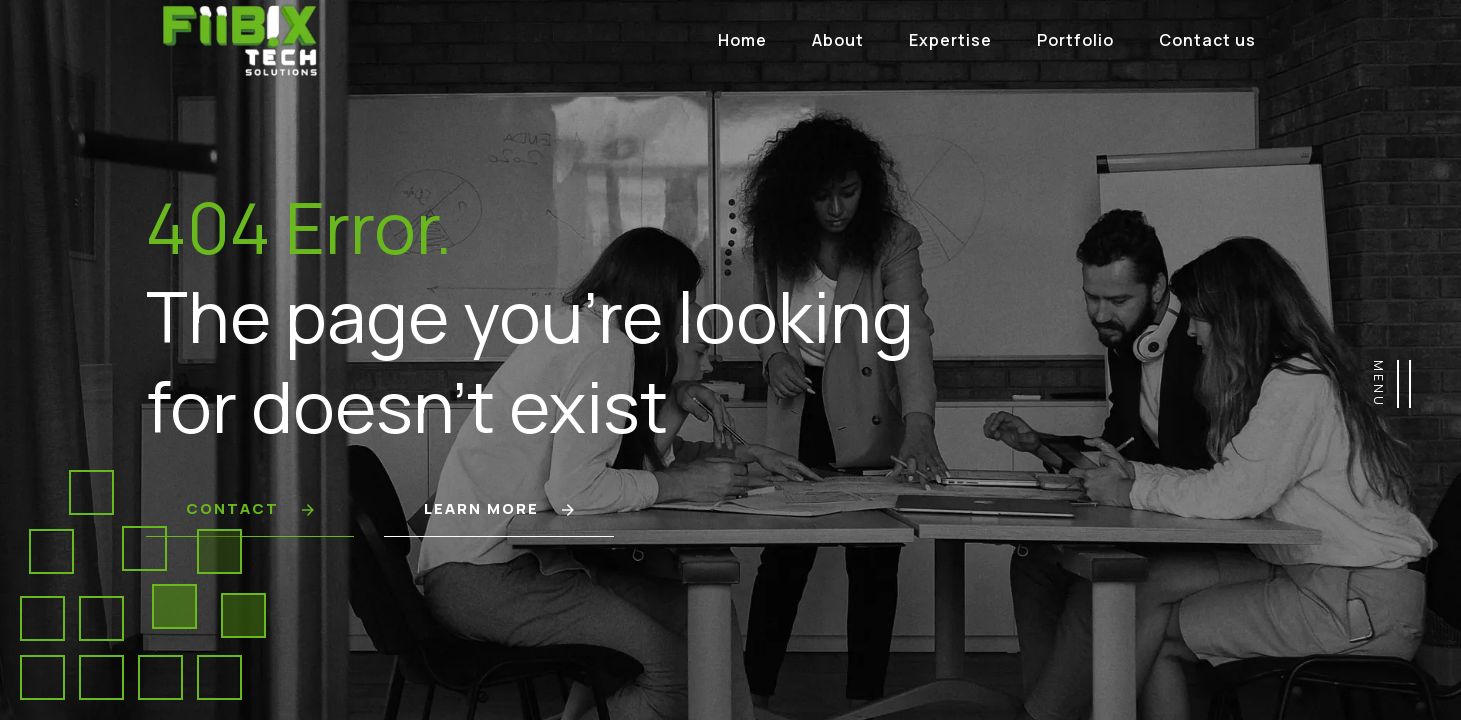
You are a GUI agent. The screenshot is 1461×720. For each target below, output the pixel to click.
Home (742, 40)
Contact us (1207, 40)
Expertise (950, 40)
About (838, 40)
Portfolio (1075, 40)
